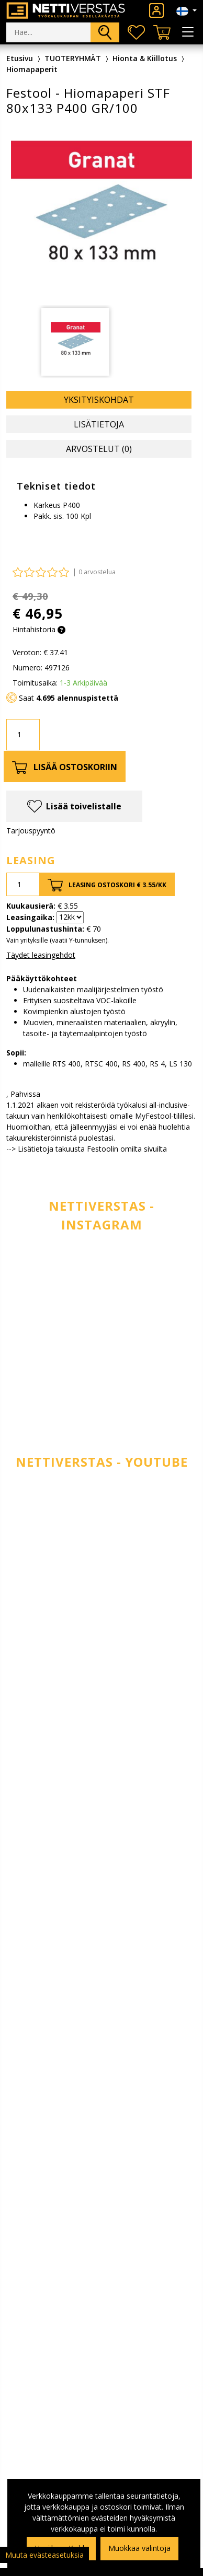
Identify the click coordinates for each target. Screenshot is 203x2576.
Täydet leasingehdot (40, 955)
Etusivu (19, 58)
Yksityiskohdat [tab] (99, 399)
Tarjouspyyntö (30, 831)
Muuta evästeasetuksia (44, 2555)
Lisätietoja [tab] (99, 424)
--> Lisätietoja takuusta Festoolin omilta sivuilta (86, 1149)
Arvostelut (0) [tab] (99, 449)
